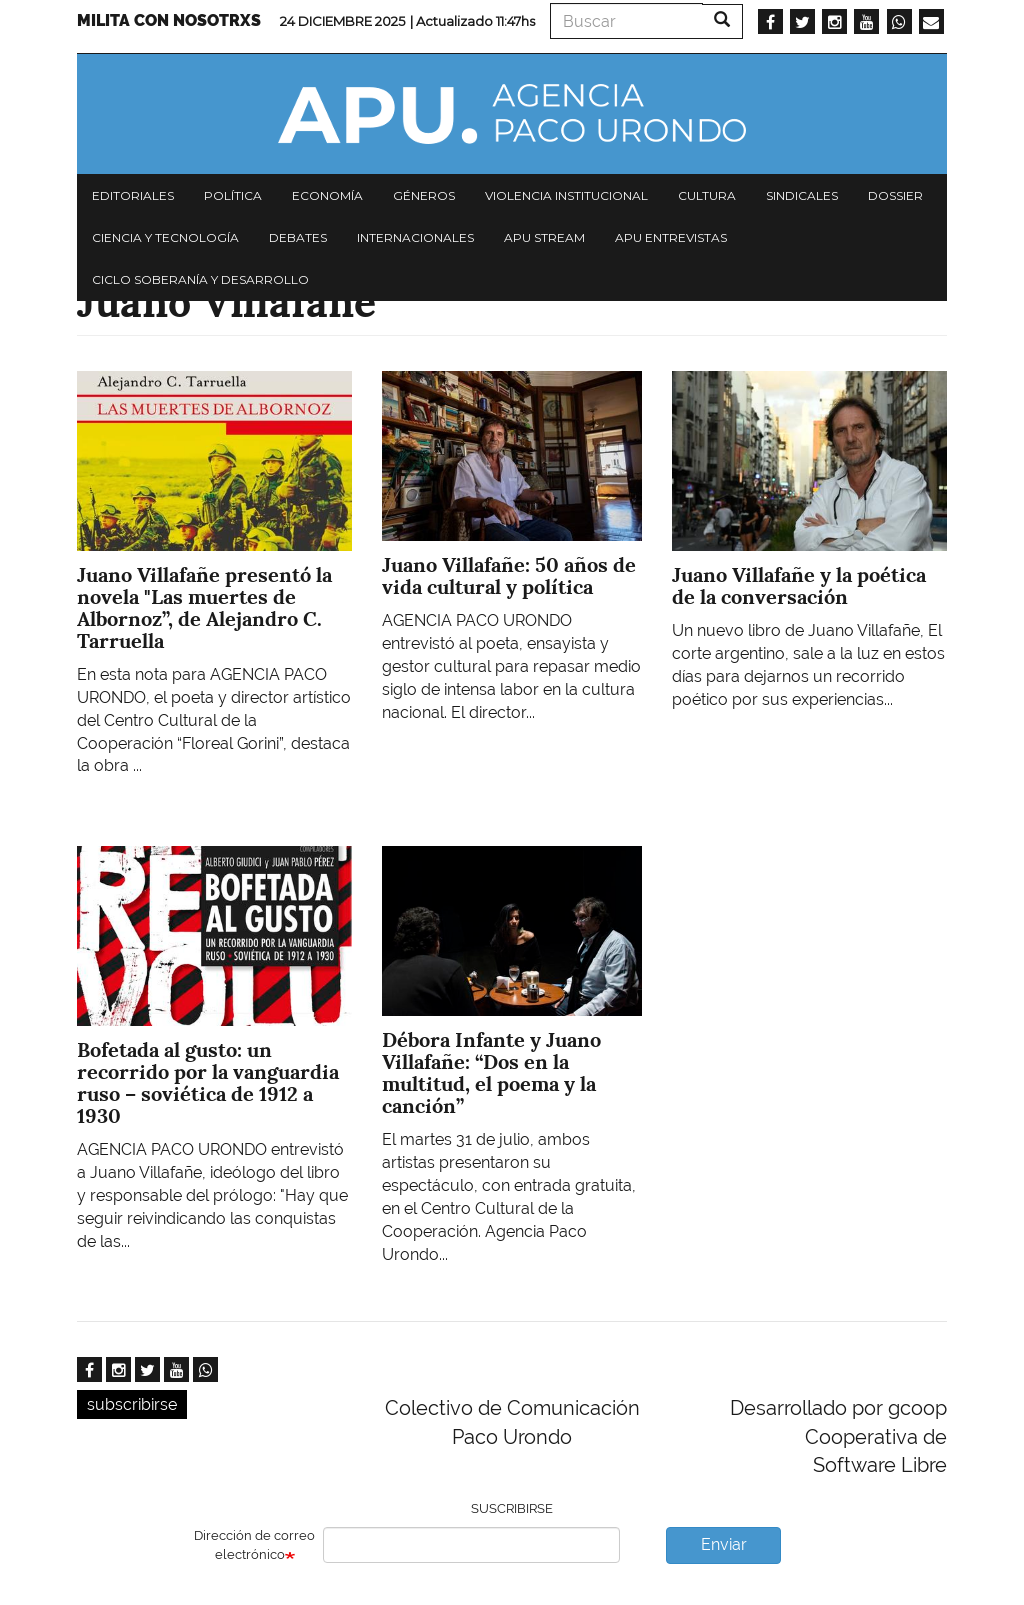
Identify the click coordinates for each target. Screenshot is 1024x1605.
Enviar (724, 1544)
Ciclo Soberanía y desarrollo (200, 279)
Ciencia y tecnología (165, 237)
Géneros (424, 195)
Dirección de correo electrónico (254, 1545)
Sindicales (802, 195)
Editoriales (133, 195)
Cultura (707, 195)
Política (233, 195)
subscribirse (132, 1404)
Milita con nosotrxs (169, 20)
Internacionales (415, 237)
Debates (298, 237)
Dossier (895, 195)
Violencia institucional (566, 195)
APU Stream (544, 237)
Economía (327, 195)
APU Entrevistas (671, 237)
